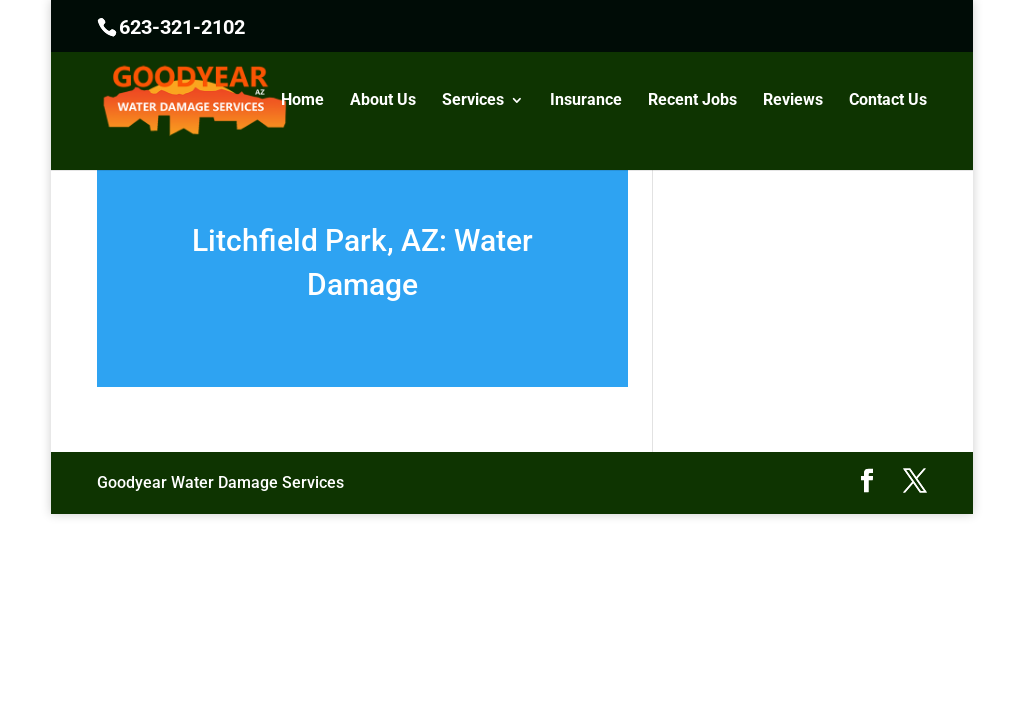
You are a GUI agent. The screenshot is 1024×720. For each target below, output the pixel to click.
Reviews (793, 101)
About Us (383, 101)
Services (473, 101)
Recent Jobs (692, 101)
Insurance (586, 101)
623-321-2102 (182, 27)
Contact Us (888, 101)
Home (302, 101)
